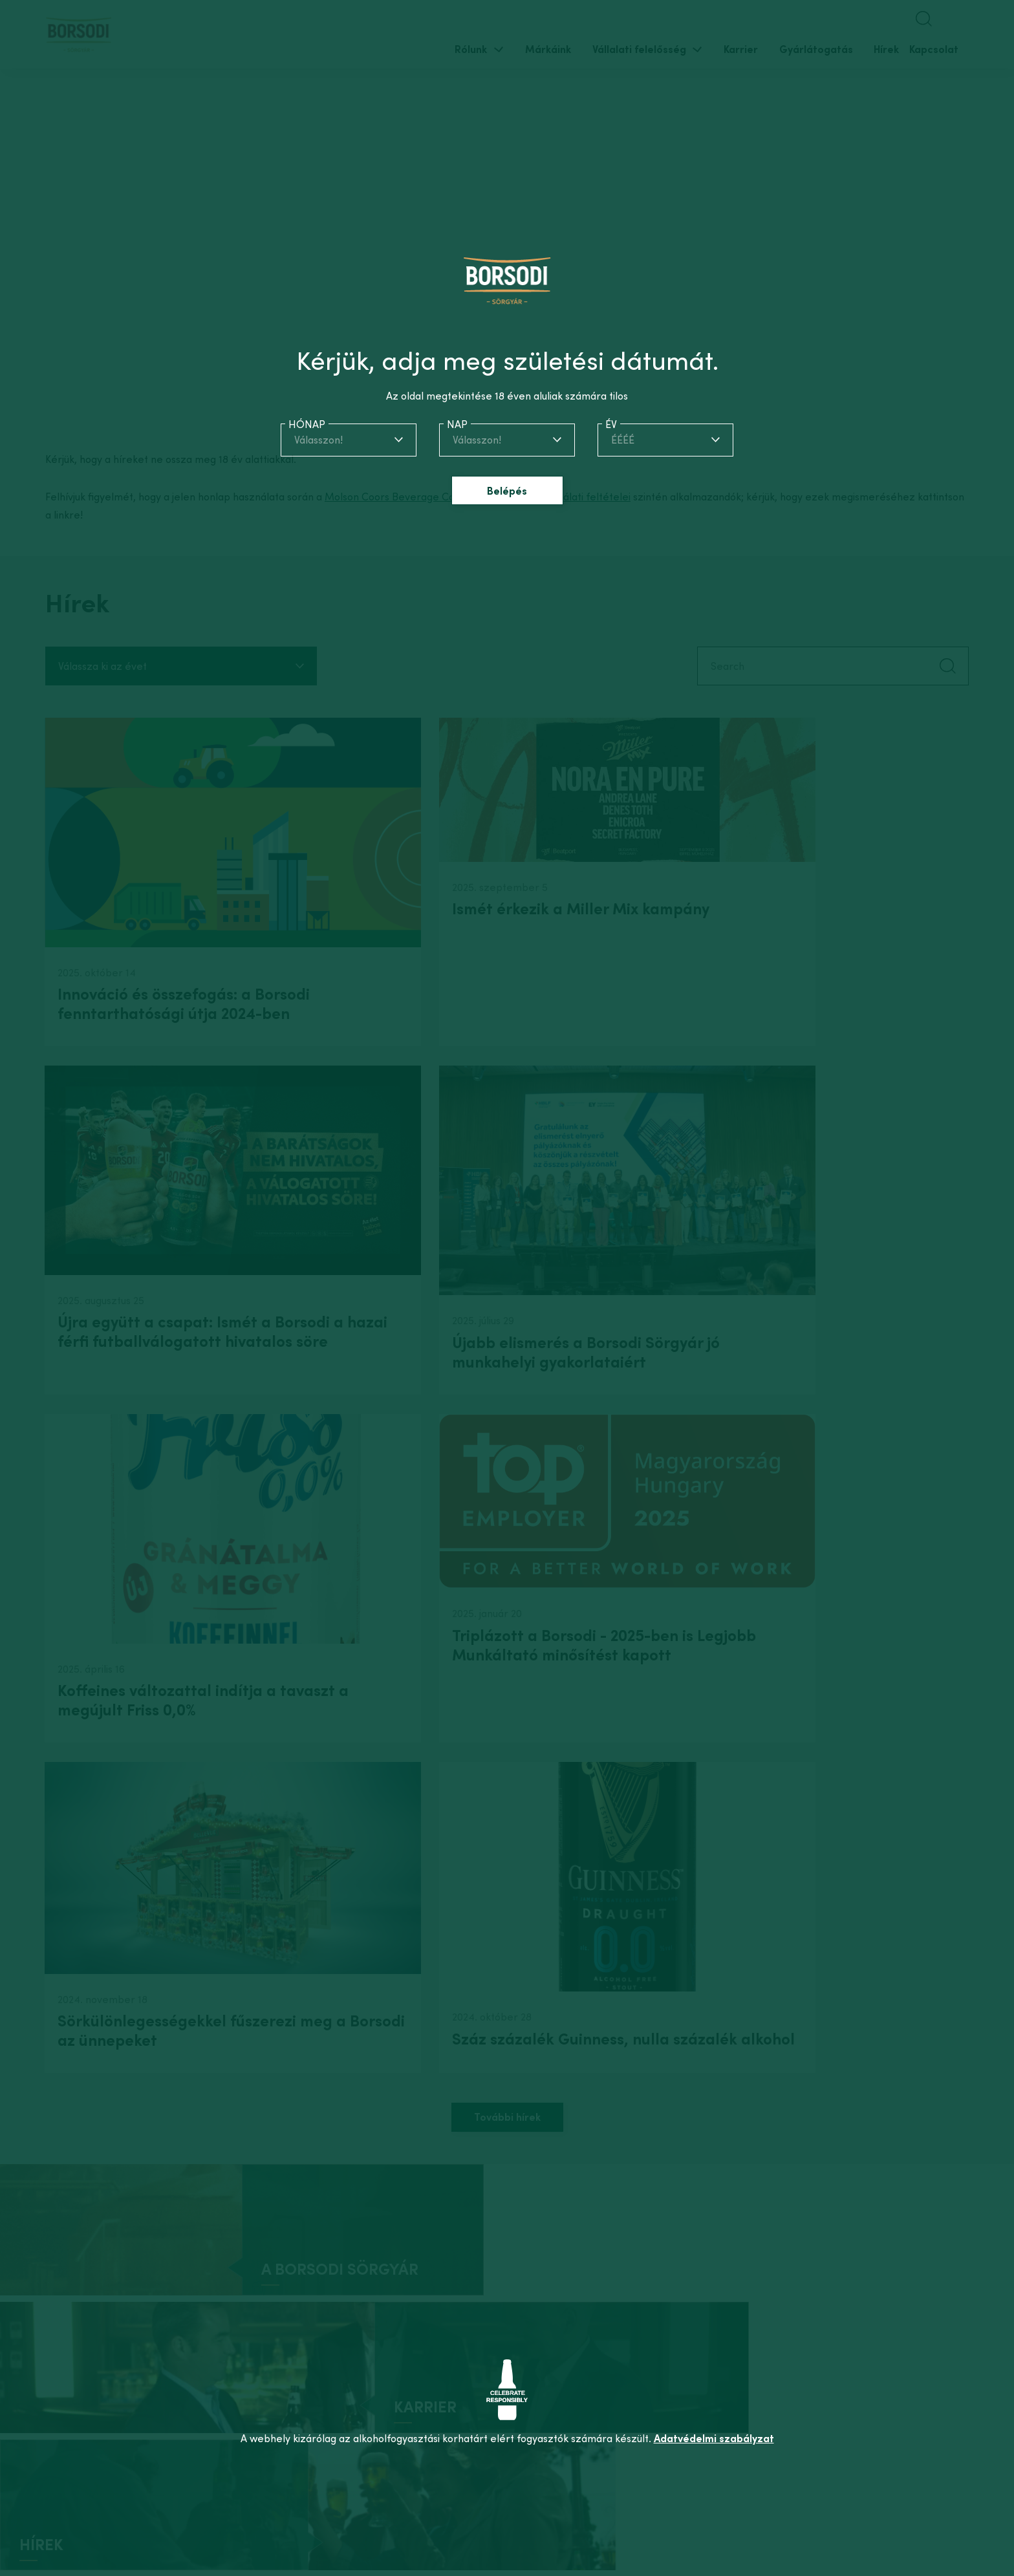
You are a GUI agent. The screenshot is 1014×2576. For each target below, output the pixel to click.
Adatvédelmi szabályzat (714, 2438)
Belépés (507, 490)
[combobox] (348, 439)
